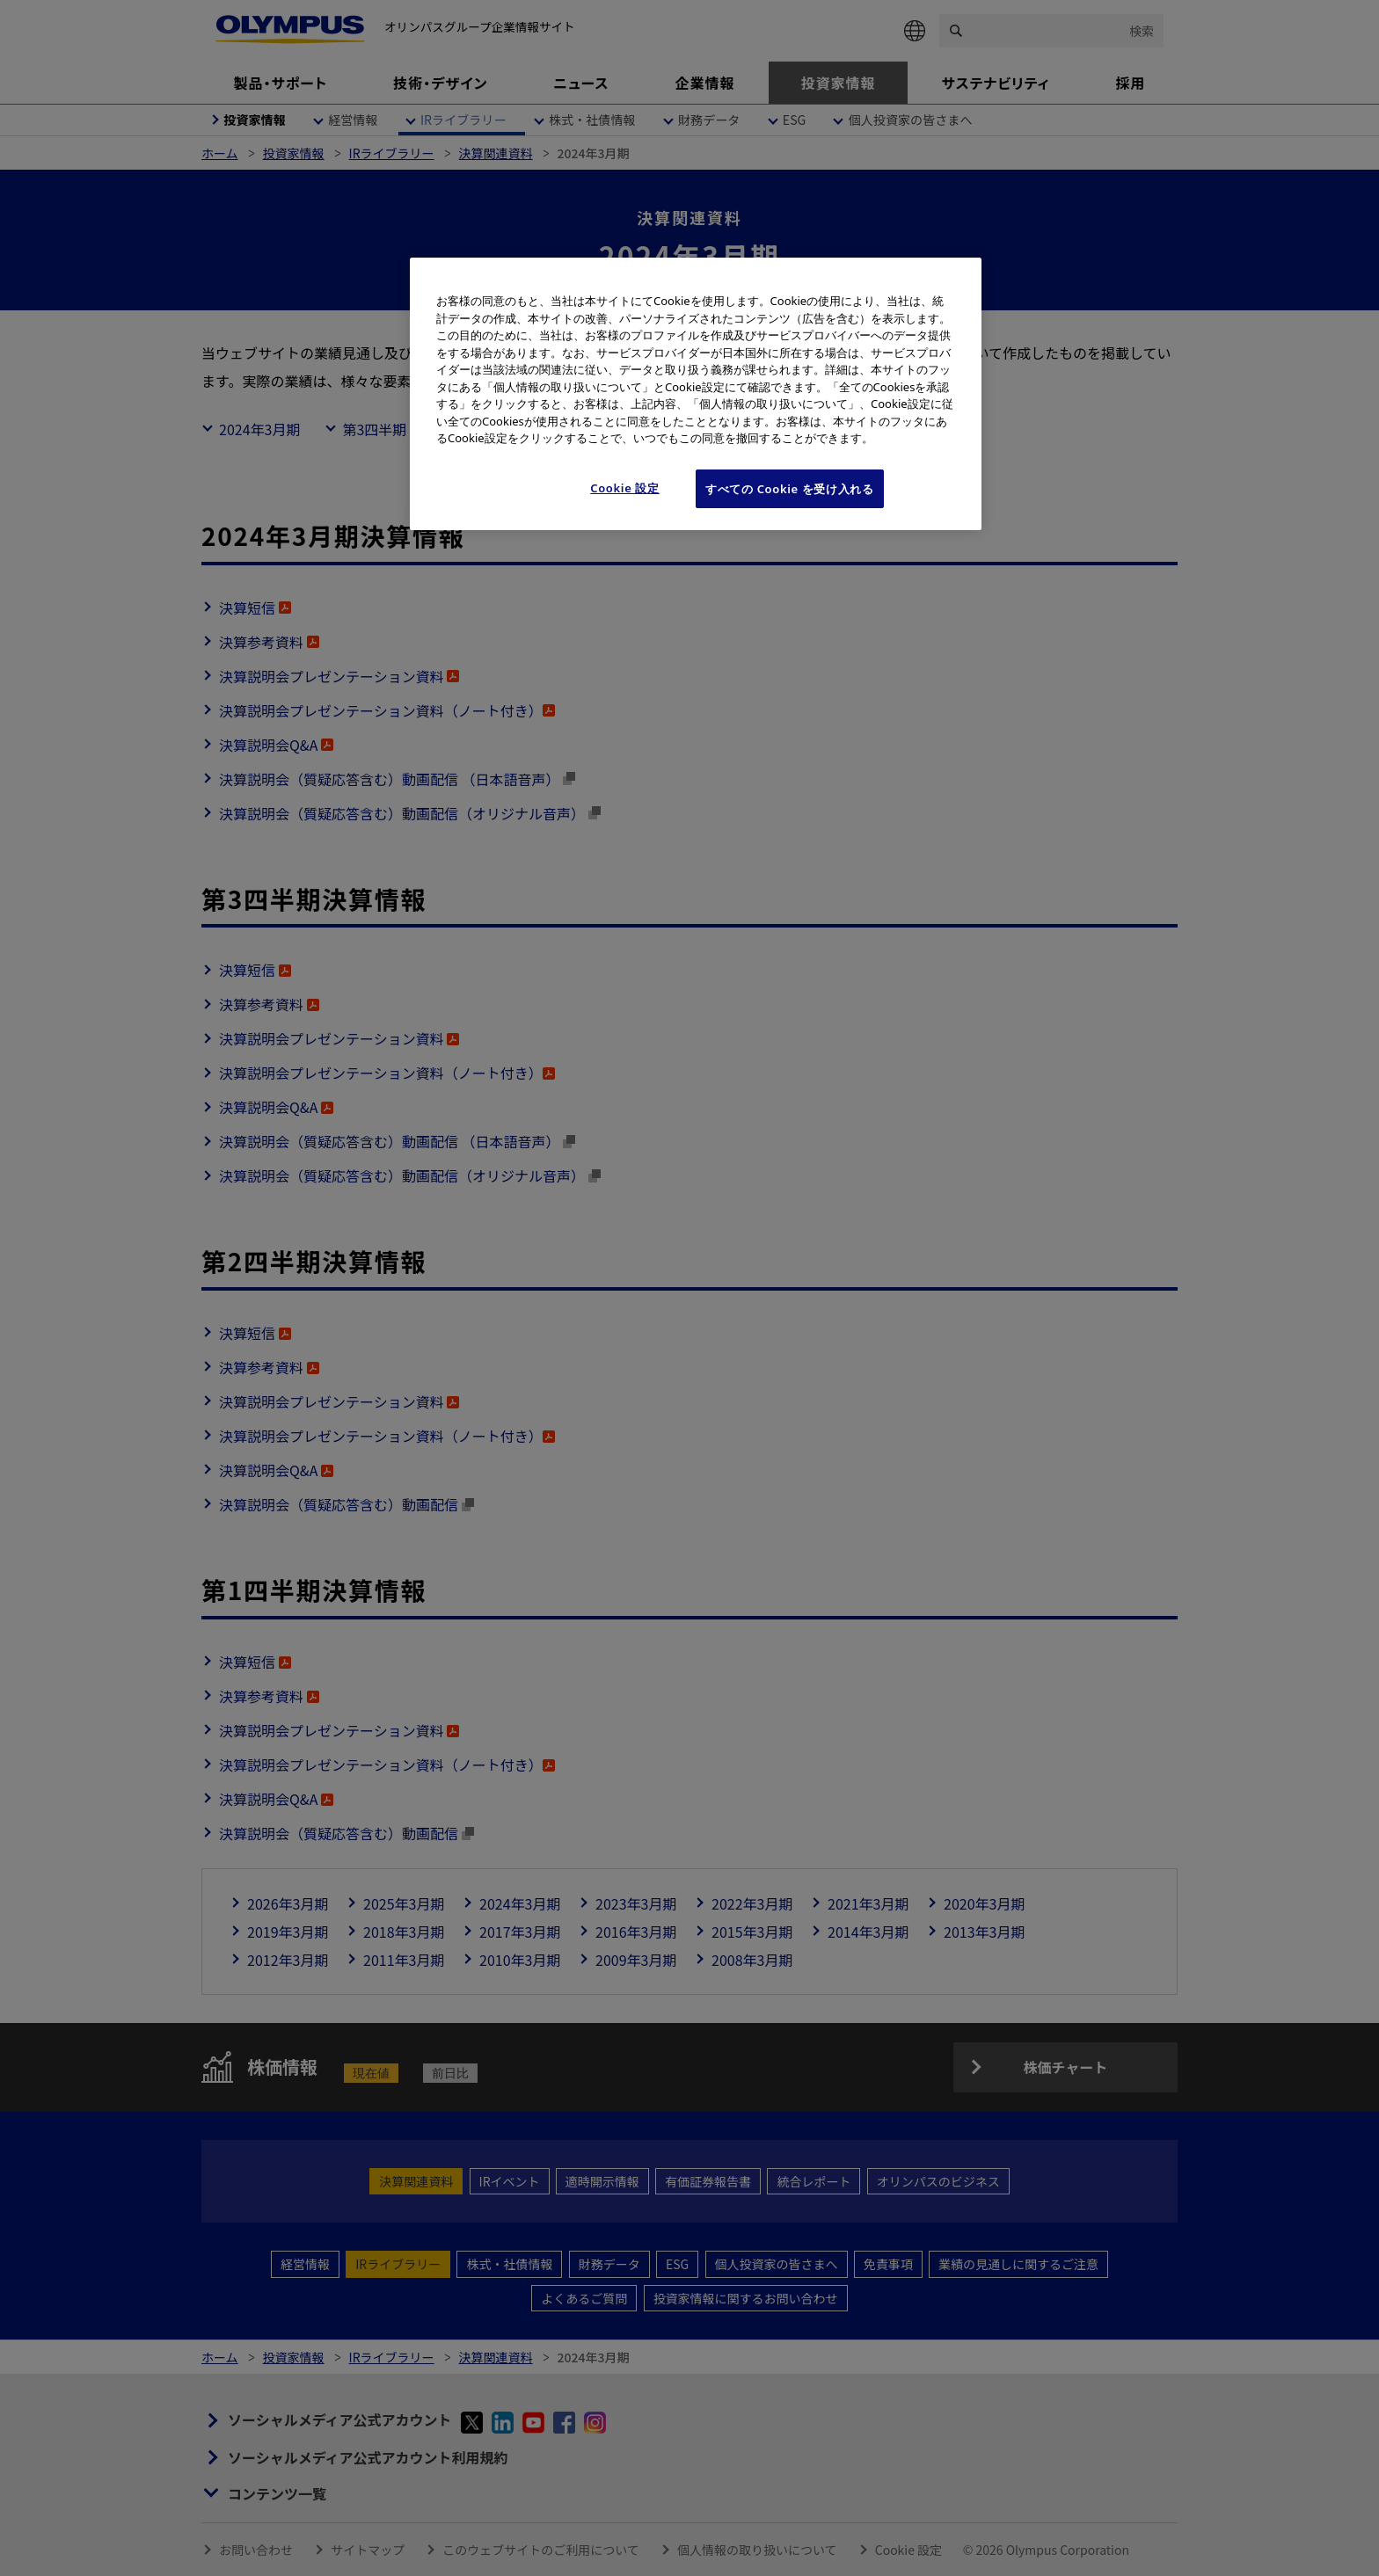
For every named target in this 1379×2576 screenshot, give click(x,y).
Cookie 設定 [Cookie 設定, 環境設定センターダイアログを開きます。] (625, 488)
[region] (695, 394)
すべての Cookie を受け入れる (789, 489)
